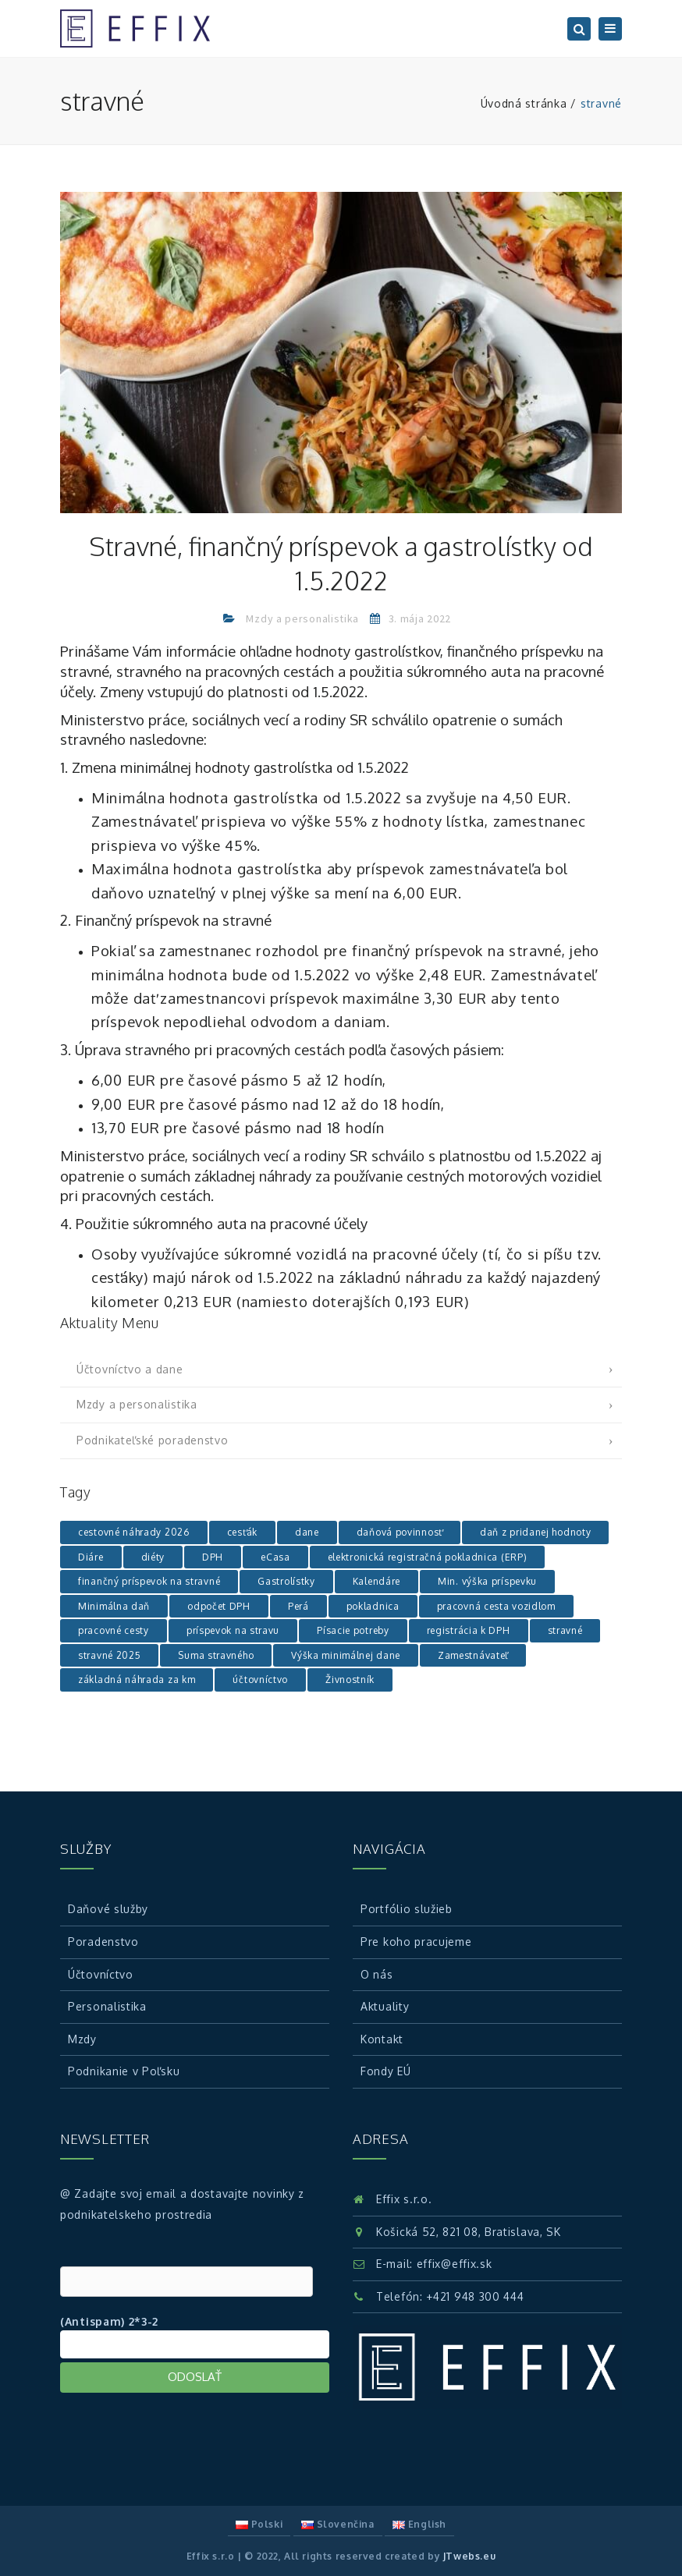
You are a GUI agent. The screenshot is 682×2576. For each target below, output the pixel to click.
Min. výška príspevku (487, 1581)
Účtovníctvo (100, 1974)
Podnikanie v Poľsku (123, 2071)
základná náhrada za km (136, 1679)
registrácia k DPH (468, 1630)
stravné (565, 1630)
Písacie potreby (353, 1630)
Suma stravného (216, 1655)
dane (307, 1532)
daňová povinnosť (399, 1532)
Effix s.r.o (210, 2556)
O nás (377, 1974)
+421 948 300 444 (475, 2296)
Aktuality (385, 2006)
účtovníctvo (260, 1679)
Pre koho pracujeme (416, 1941)
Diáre (91, 1557)
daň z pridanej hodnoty (535, 1532)
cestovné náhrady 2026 (134, 1532)
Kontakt (382, 2039)
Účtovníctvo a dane (129, 1369)
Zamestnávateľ (473, 1655)
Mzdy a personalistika (302, 618)
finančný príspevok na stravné (149, 1581)
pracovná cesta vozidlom (496, 1606)
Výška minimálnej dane (345, 1655)
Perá (298, 1606)
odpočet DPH (218, 1606)
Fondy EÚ (386, 2071)
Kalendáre (376, 1581)
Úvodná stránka (524, 103)
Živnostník (350, 1679)
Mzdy (82, 2039)
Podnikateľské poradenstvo (152, 1440)
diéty (153, 1557)
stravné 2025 (109, 1655)
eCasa (275, 1557)
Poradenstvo (103, 1941)
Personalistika (107, 2006)
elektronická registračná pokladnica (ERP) (427, 1557)
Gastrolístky (286, 1581)
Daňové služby (108, 1908)
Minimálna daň (114, 1606)
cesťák (242, 1532)
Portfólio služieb (407, 1908)
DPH (212, 1557)
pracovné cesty (113, 1630)
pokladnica (373, 1606)
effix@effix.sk (454, 2263)
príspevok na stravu (232, 1630)
